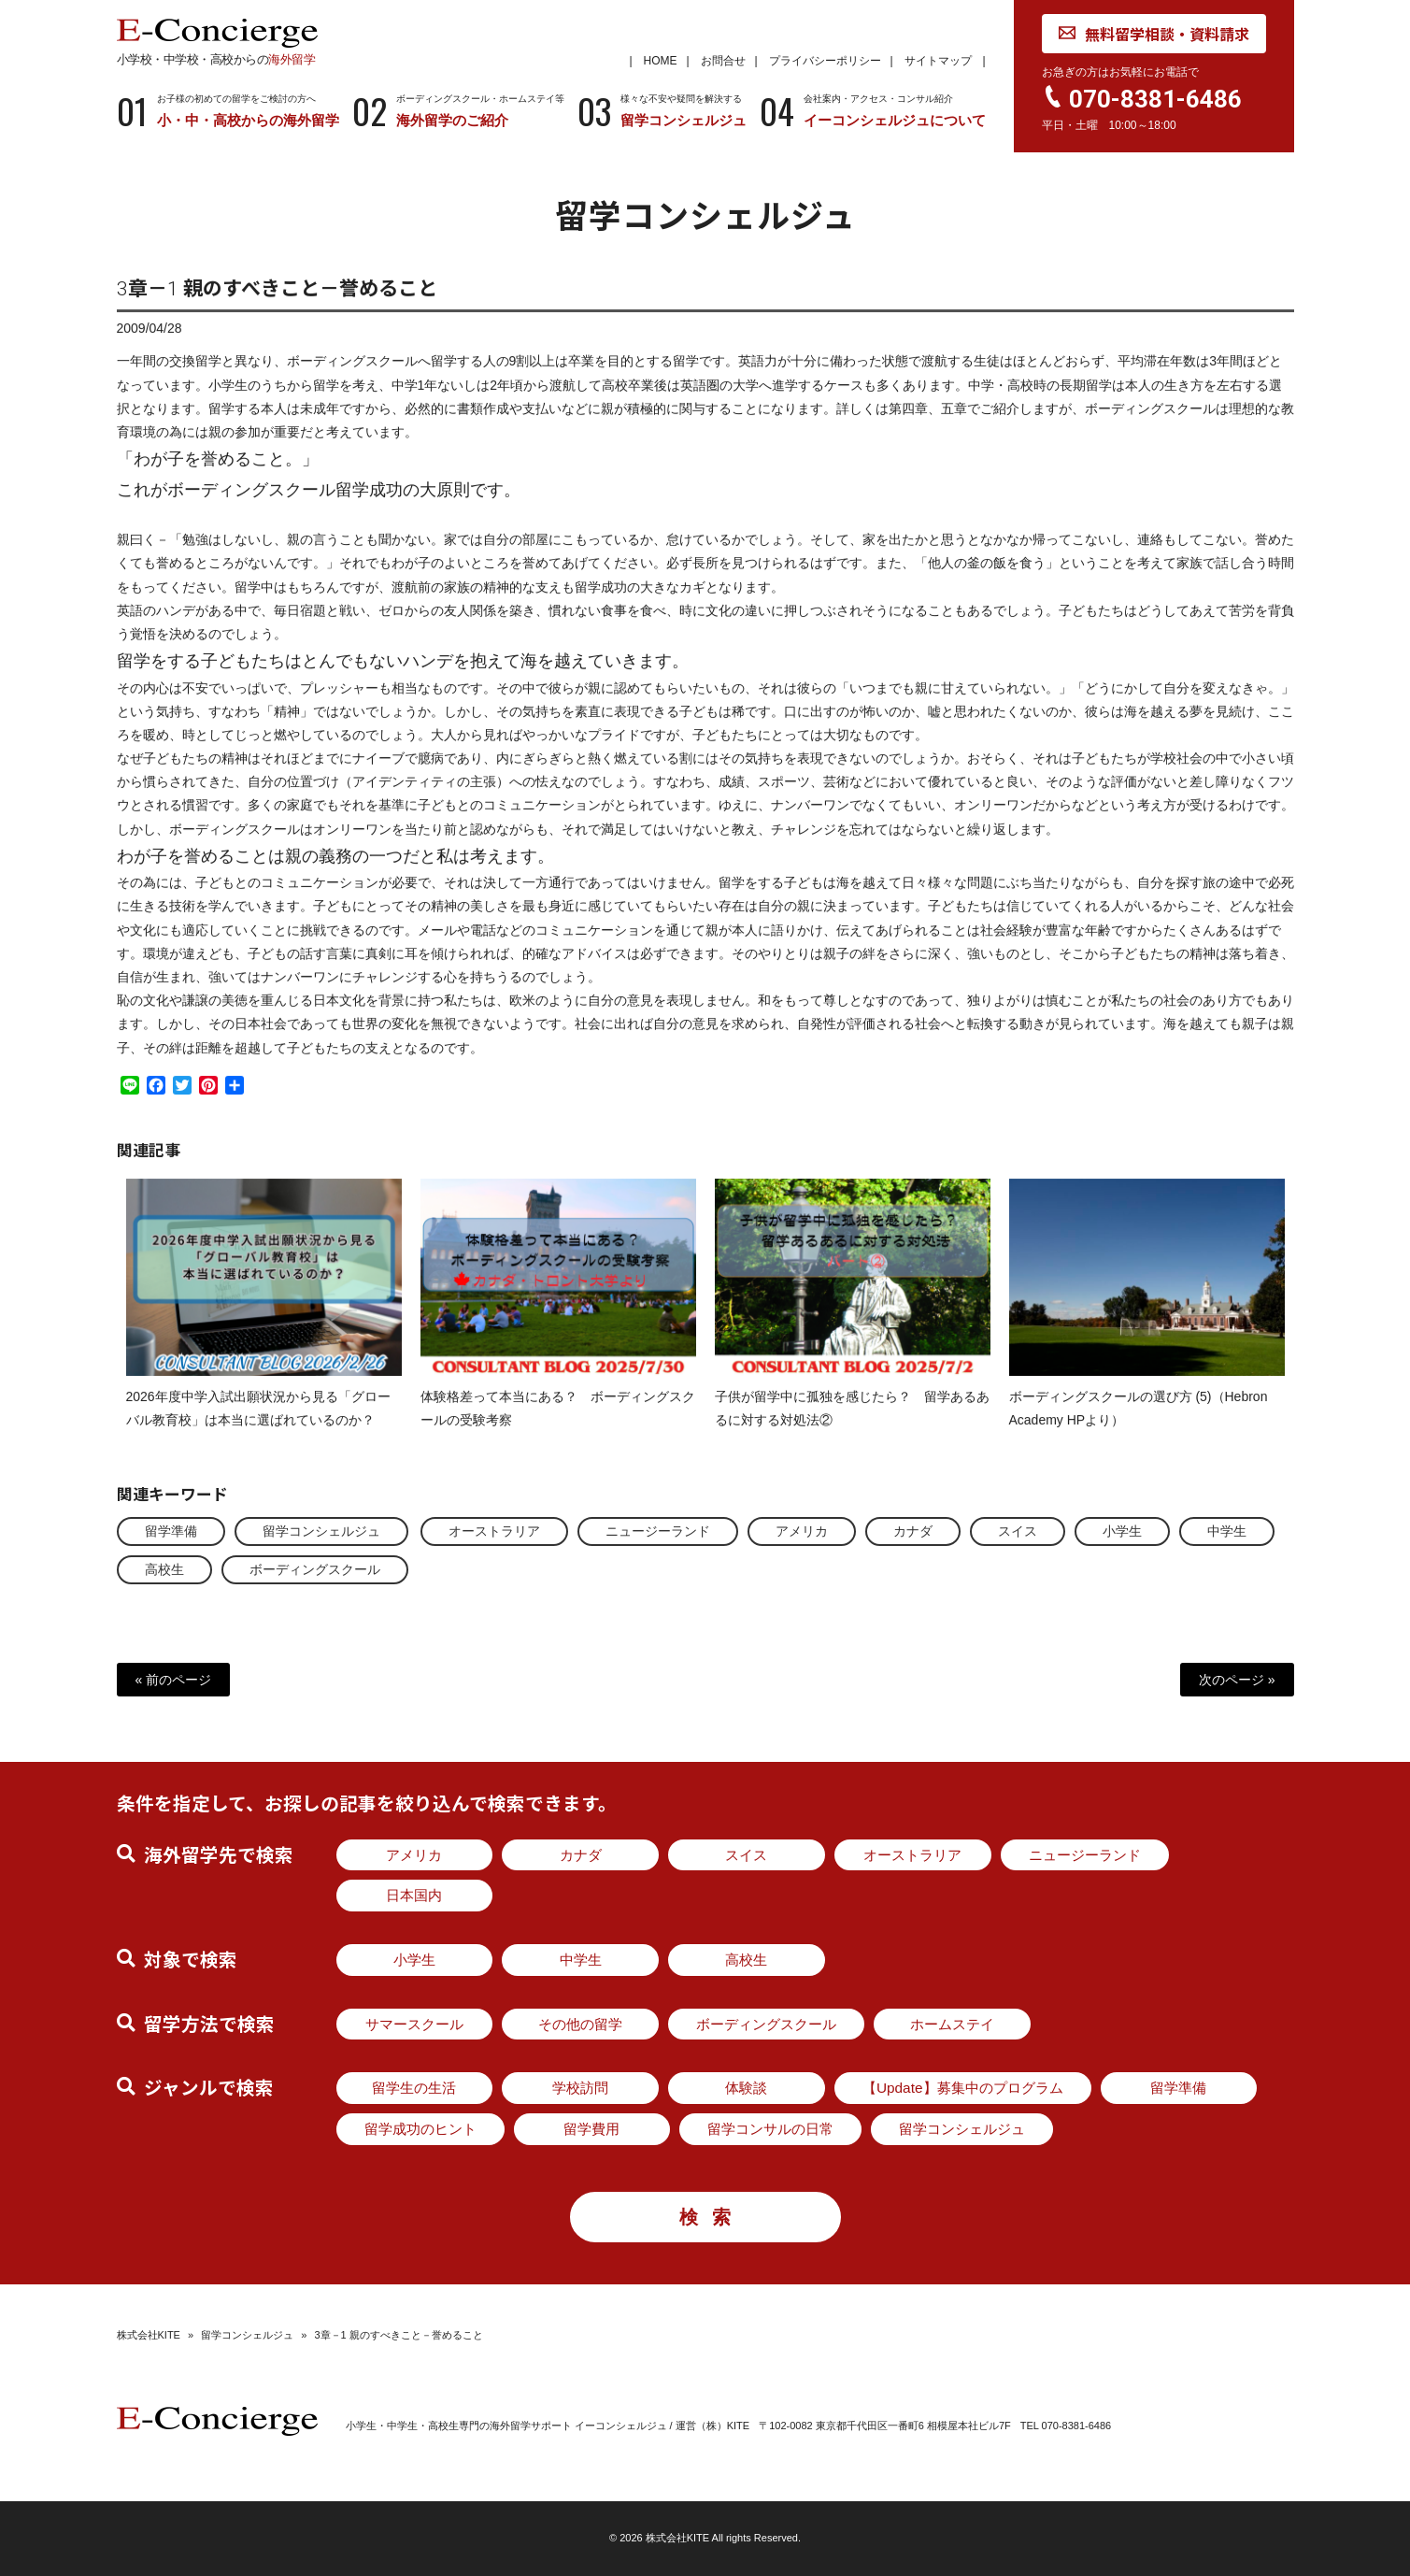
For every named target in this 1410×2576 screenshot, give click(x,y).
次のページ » (1237, 1679)
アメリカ (802, 1531)
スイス (1017, 1531)
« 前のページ (173, 1679)
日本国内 (414, 1895)
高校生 (164, 1569)
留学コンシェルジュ (321, 1531)
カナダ (913, 1531)
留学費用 (591, 2129)
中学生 (1226, 1531)
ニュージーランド (657, 1531)
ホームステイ (952, 2024)
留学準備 (171, 1531)
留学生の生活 (414, 2088)
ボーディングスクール (314, 1569)
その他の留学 (580, 2024)
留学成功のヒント (420, 2129)
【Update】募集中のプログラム (962, 2088)
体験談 (746, 2088)
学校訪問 (580, 2088)
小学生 (1122, 1531)
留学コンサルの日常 (770, 2129)
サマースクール (414, 2024)
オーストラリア (494, 1531)
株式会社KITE (148, 2334)
